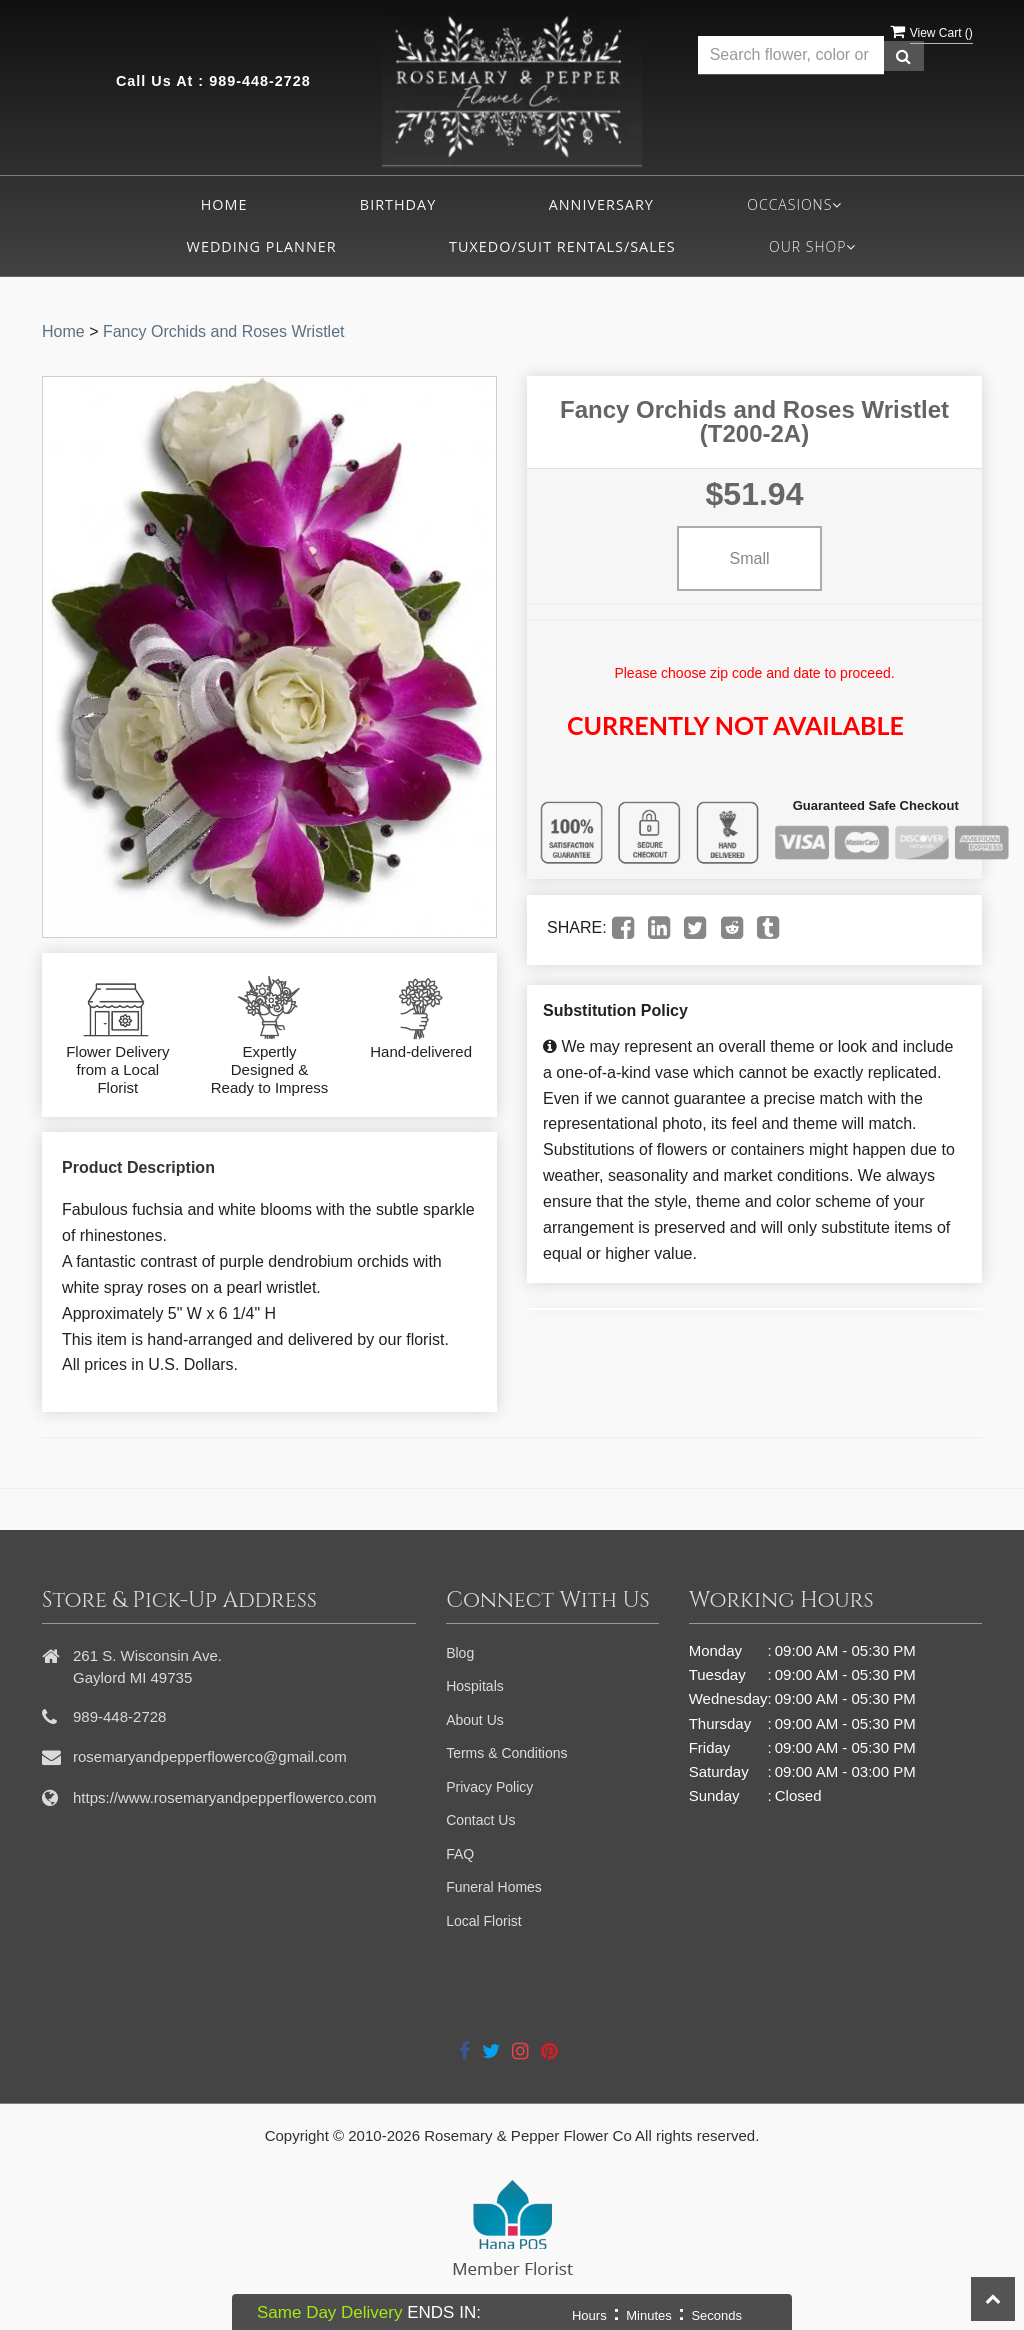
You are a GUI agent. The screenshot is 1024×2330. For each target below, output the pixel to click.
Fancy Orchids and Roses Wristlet (224, 331)
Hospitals (475, 1686)
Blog (460, 1653)
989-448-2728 (260, 81)
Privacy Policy (489, 1787)
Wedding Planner (262, 246)
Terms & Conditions (506, 1753)
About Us (475, 1720)
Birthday (398, 204)
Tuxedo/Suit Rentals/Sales (562, 246)
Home (224, 204)
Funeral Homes (494, 1887)
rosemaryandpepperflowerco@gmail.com (210, 1756)
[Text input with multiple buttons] (791, 55)
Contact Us (480, 1820)
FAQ (460, 1854)
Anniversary (601, 204)
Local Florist (483, 1921)
